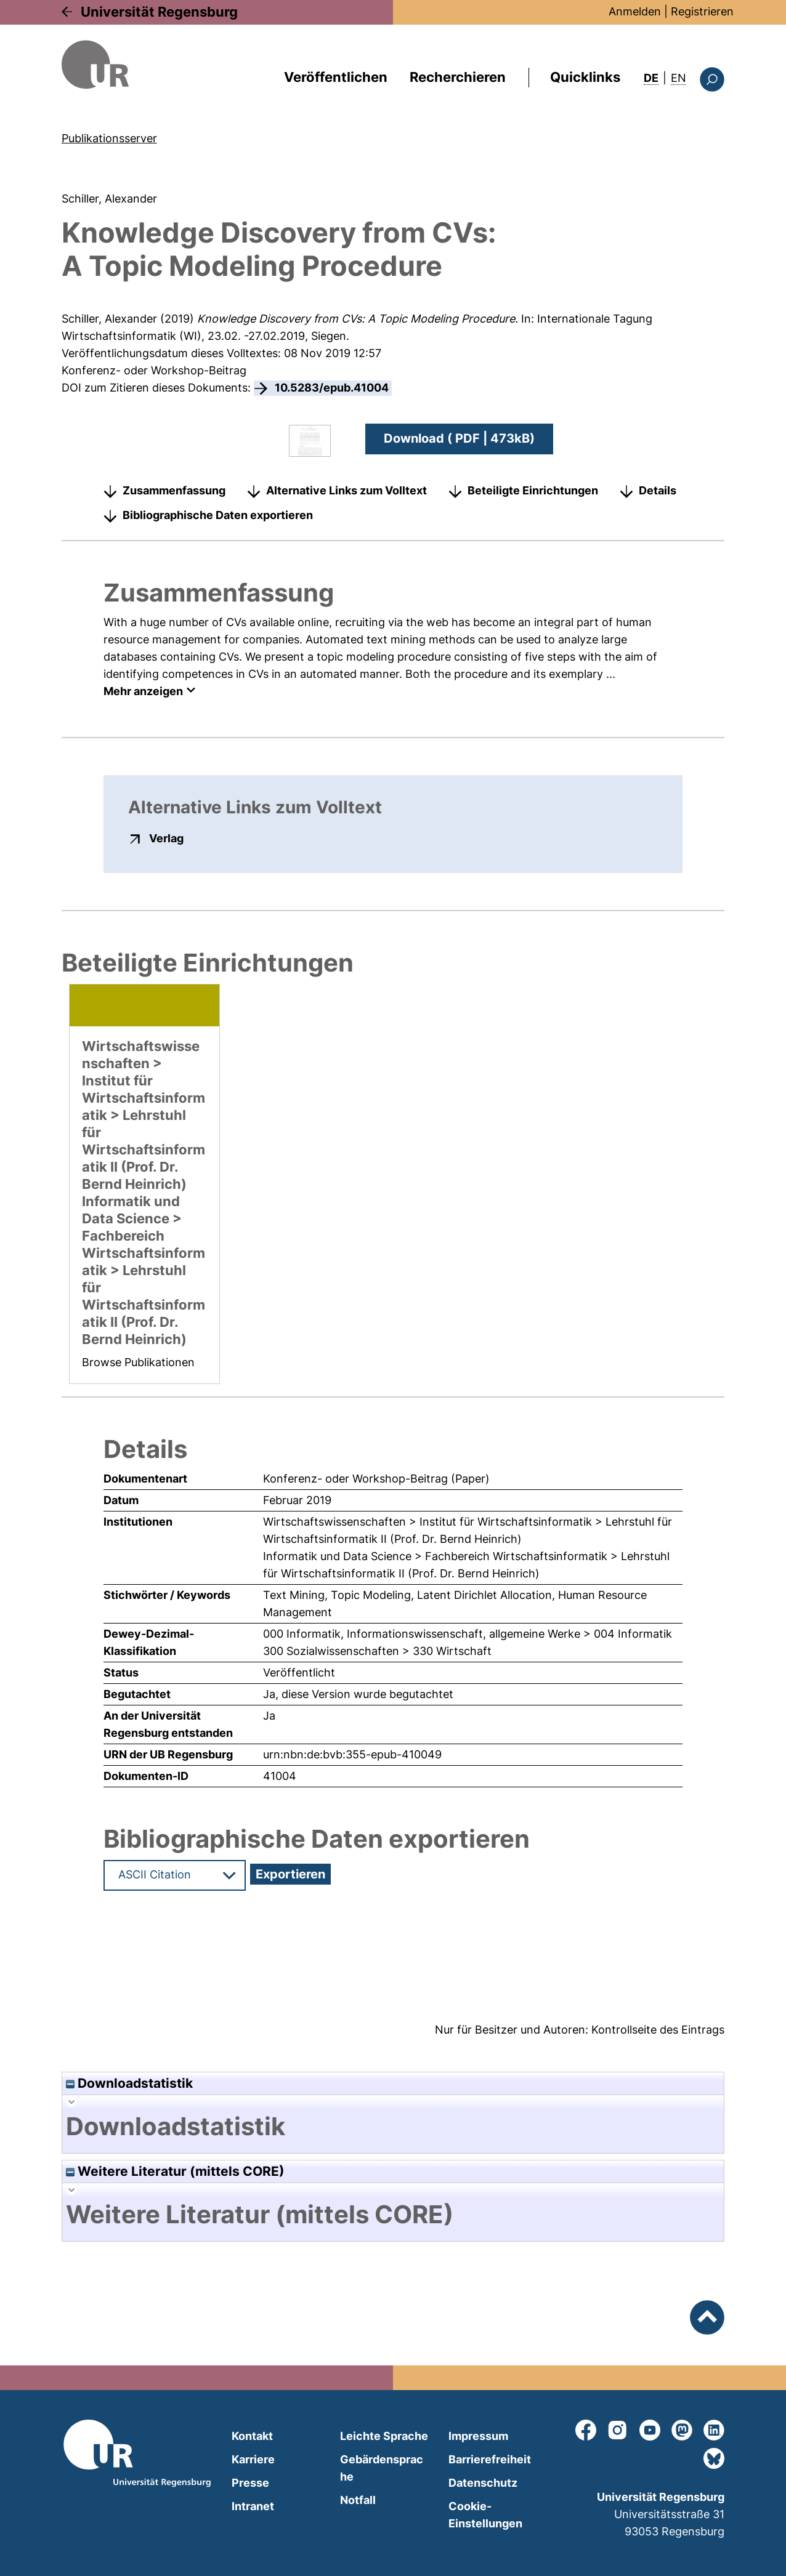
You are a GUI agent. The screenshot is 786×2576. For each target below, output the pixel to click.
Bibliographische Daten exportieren (218, 515)
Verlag (166, 838)
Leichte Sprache (384, 2435)
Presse (250, 2482)
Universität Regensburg (159, 12)
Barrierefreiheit (489, 2459)
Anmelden (635, 11)
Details (657, 490)
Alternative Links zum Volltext (346, 490)
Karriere (253, 2459)
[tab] (393, 2126)
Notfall (358, 2499)
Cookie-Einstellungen (485, 2515)
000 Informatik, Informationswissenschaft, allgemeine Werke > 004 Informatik (467, 1633)
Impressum (478, 2435)
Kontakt (252, 2435)
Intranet (253, 2506)
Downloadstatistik (129, 2083)
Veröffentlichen (335, 77)
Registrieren (702, 11)
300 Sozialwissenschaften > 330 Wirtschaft (377, 1650)
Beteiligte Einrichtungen (533, 490)
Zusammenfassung (174, 490)
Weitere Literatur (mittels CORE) (175, 2171)
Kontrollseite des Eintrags (657, 2029)
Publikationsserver (109, 138)
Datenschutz (482, 2482)
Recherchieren (458, 77)
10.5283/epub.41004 (332, 387)
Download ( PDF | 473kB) (459, 438)
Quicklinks (585, 77)
